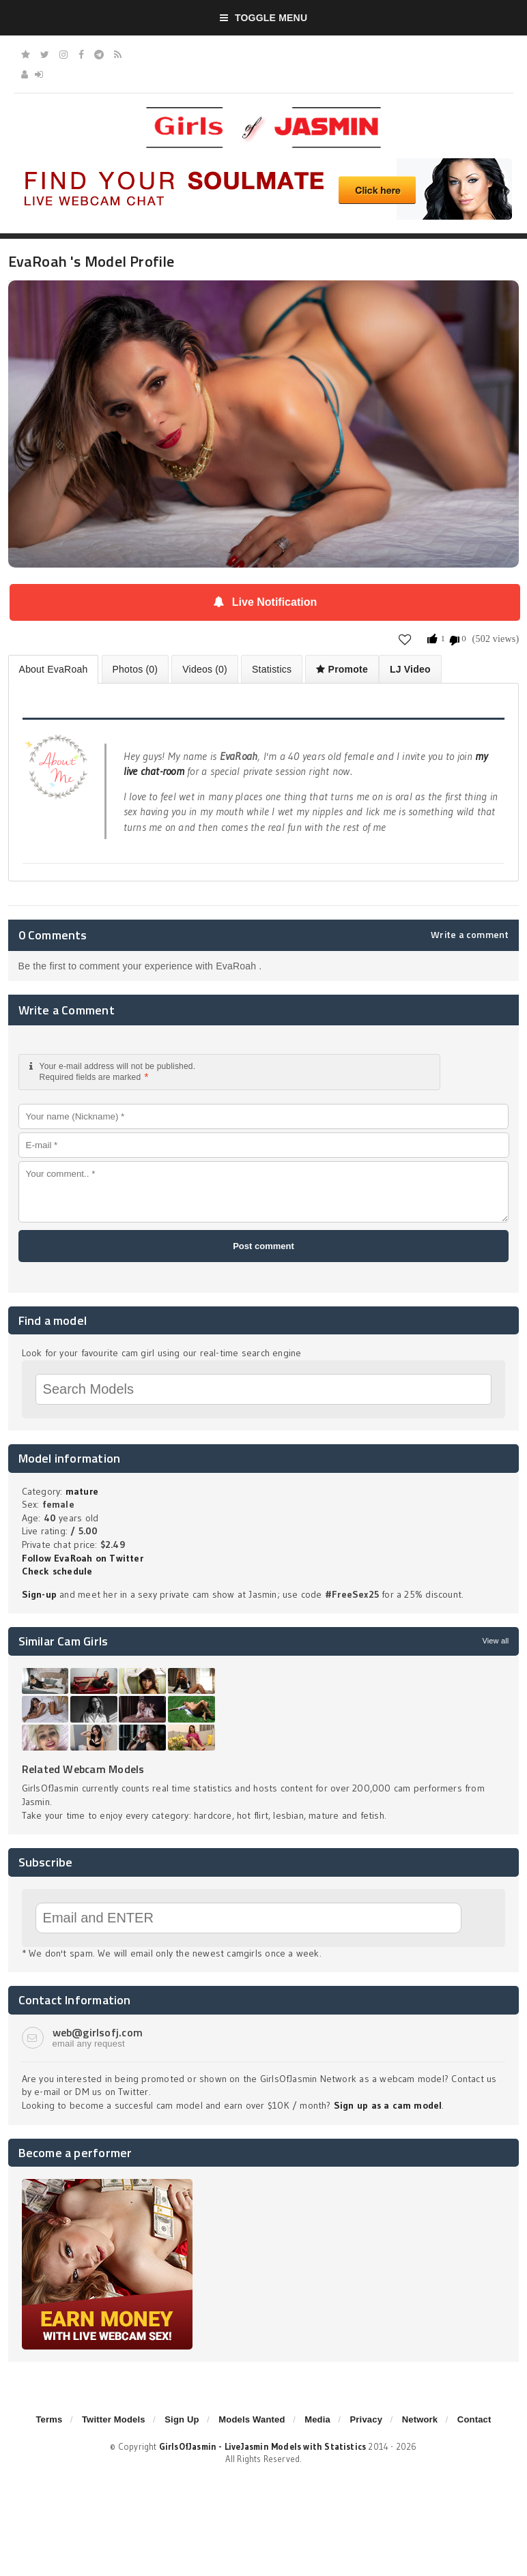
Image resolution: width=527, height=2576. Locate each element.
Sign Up (182, 2419)
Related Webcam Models (83, 1769)
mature (82, 1491)
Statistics (271, 669)
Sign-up (39, 1594)
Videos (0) (204, 669)
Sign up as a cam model (388, 2105)
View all (495, 1641)
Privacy (366, 2419)
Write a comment (470, 934)
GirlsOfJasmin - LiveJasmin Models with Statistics (263, 2446)
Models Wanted (251, 2419)
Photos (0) (135, 669)
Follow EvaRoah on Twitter (82, 1558)
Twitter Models (113, 2419)
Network (420, 2419)
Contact (474, 2419)
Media (317, 2419)
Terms (48, 2419)
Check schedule (57, 1571)
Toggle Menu (264, 17)
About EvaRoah (53, 669)
